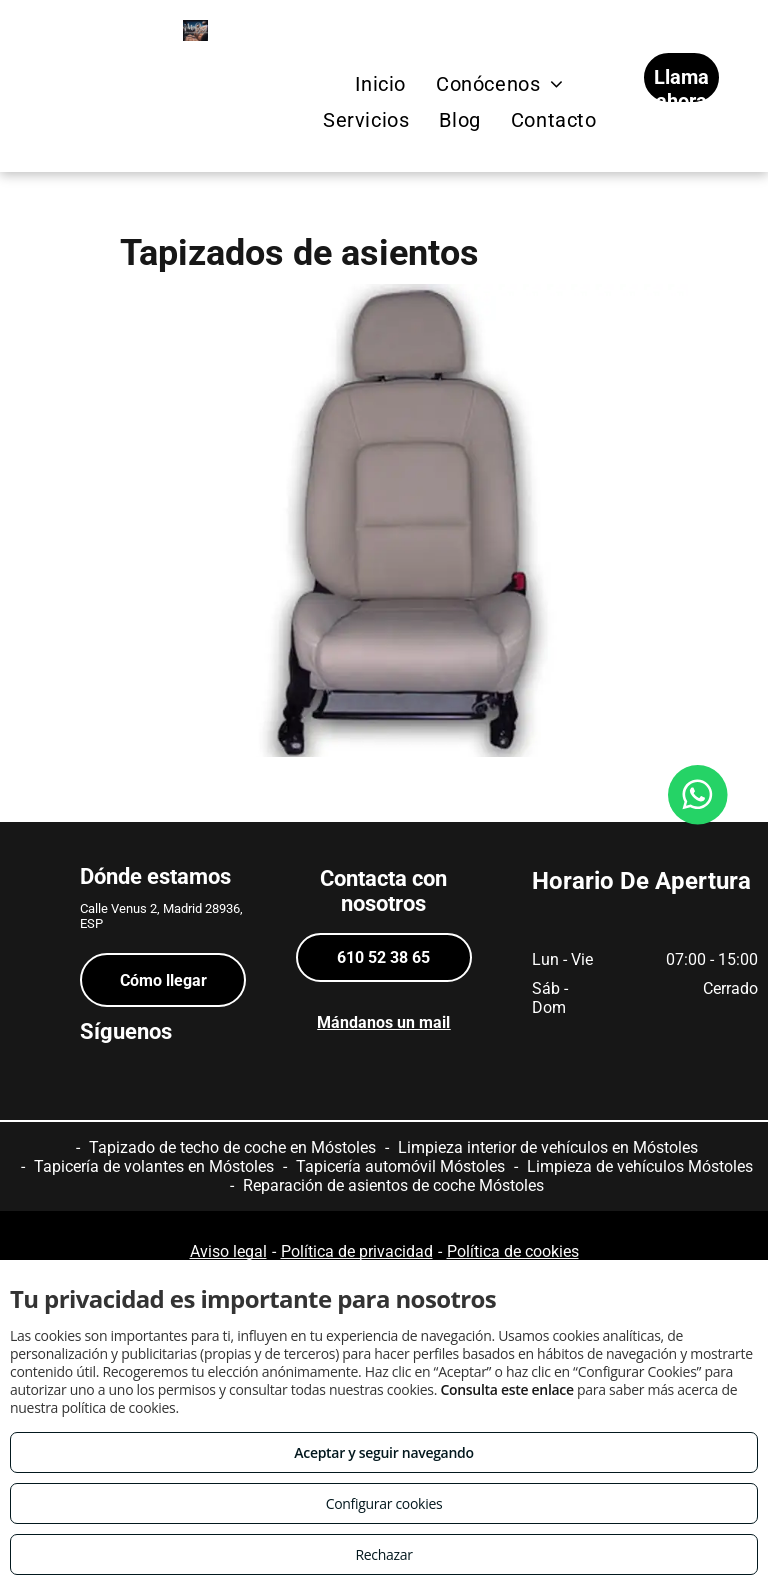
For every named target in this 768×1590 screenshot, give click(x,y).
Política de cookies (513, 1251)
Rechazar (383, 1554)
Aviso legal (228, 1251)
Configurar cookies (384, 1503)
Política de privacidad (357, 1251)
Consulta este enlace (506, 1389)
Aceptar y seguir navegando (383, 1452)
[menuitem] (380, 84)
